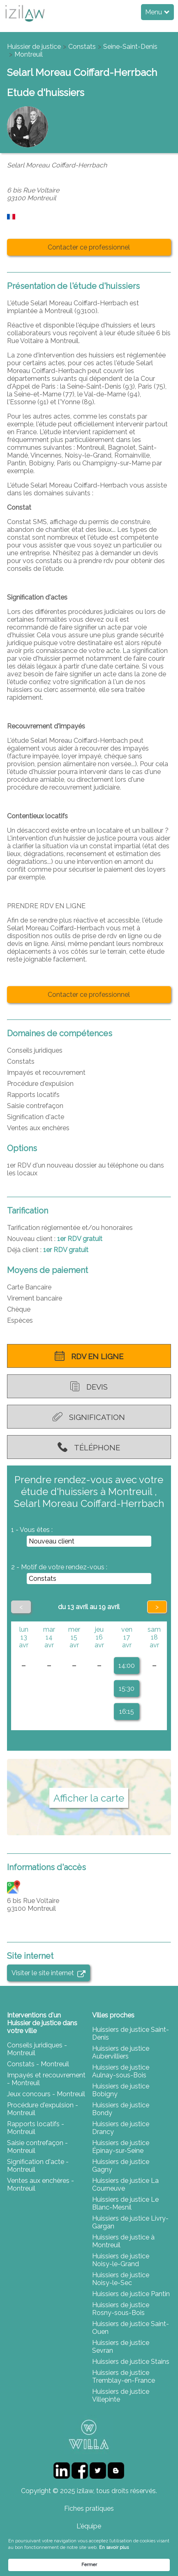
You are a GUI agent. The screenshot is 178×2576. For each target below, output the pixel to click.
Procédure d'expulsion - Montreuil (42, 2109)
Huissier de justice (34, 46)
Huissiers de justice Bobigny (120, 2090)
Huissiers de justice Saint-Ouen (130, 2328)
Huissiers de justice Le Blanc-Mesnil (125, 2203)
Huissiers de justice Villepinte (120, 2395)
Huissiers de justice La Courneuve (125, 2184)
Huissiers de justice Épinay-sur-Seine (120, 2147)
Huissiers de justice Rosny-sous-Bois (120, 2309)
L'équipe (88, 2526)
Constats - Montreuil (38, 2064)
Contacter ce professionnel (89, 247)
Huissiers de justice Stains (130, 2361)
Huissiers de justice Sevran (120, 2346)
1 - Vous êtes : (32, 1530)
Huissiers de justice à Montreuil (123, 2241)
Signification (89, 1417)
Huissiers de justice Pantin (131, 2294)
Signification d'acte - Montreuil (38, 2165)
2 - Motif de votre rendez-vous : (59, 1567)
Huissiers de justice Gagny (120, 2165)
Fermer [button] (89, 2564)
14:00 (126, 1665)
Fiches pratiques (89, 2508)
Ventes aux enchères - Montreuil (40, 2184)
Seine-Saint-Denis (130, 46)
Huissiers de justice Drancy (120, 2128)
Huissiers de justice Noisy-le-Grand (120, 2260)
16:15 (126, 1711)
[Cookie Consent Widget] (89, 2554)
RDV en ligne (89, 1356)
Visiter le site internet (48, 1973)
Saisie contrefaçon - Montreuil (37, 2147)
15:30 (126, 1688)
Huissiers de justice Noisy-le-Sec (120, 2279)
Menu (157, 12)
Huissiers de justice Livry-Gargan (130, 2222)
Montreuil (28, 54)
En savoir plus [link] (114, 2547)
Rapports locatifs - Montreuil (35, 2128)
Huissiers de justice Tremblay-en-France (123, 2376)
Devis (89, 1386)
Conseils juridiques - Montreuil (37, 2049)
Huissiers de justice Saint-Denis (130, 2033)
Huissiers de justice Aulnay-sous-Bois (120, 2071)
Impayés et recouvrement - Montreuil (46, 2079)
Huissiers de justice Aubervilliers (120, 2052)
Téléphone (89, 1447)
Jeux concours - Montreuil (46, 2094)
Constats (82, 46)
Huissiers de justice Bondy (120, 2109)
